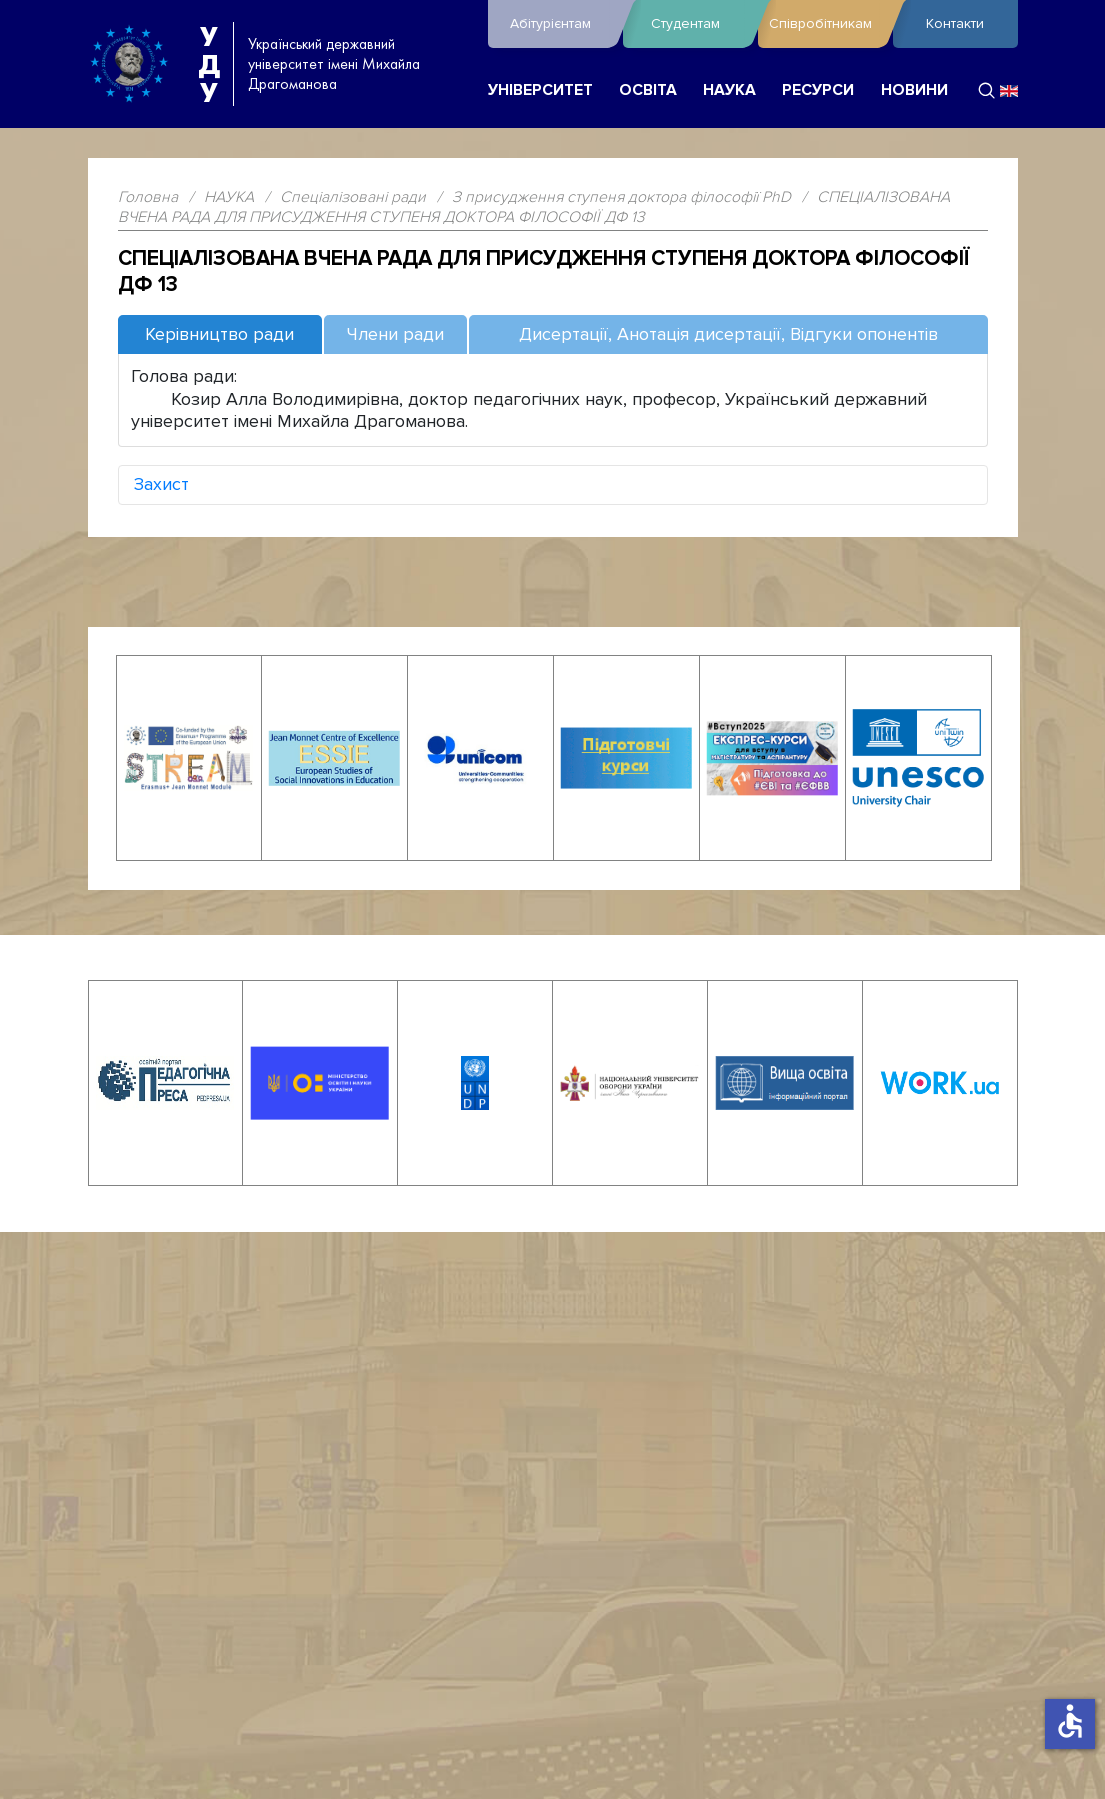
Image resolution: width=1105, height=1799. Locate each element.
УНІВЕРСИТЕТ (540, 90)
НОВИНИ (914, 90)
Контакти (955, 23)
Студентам (699, 24)
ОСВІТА (648, 90)
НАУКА (729, 90)
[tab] (220, 335)
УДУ (209, 64)
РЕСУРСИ (818, 90)
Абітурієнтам (561, 24)
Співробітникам (826, 24)
